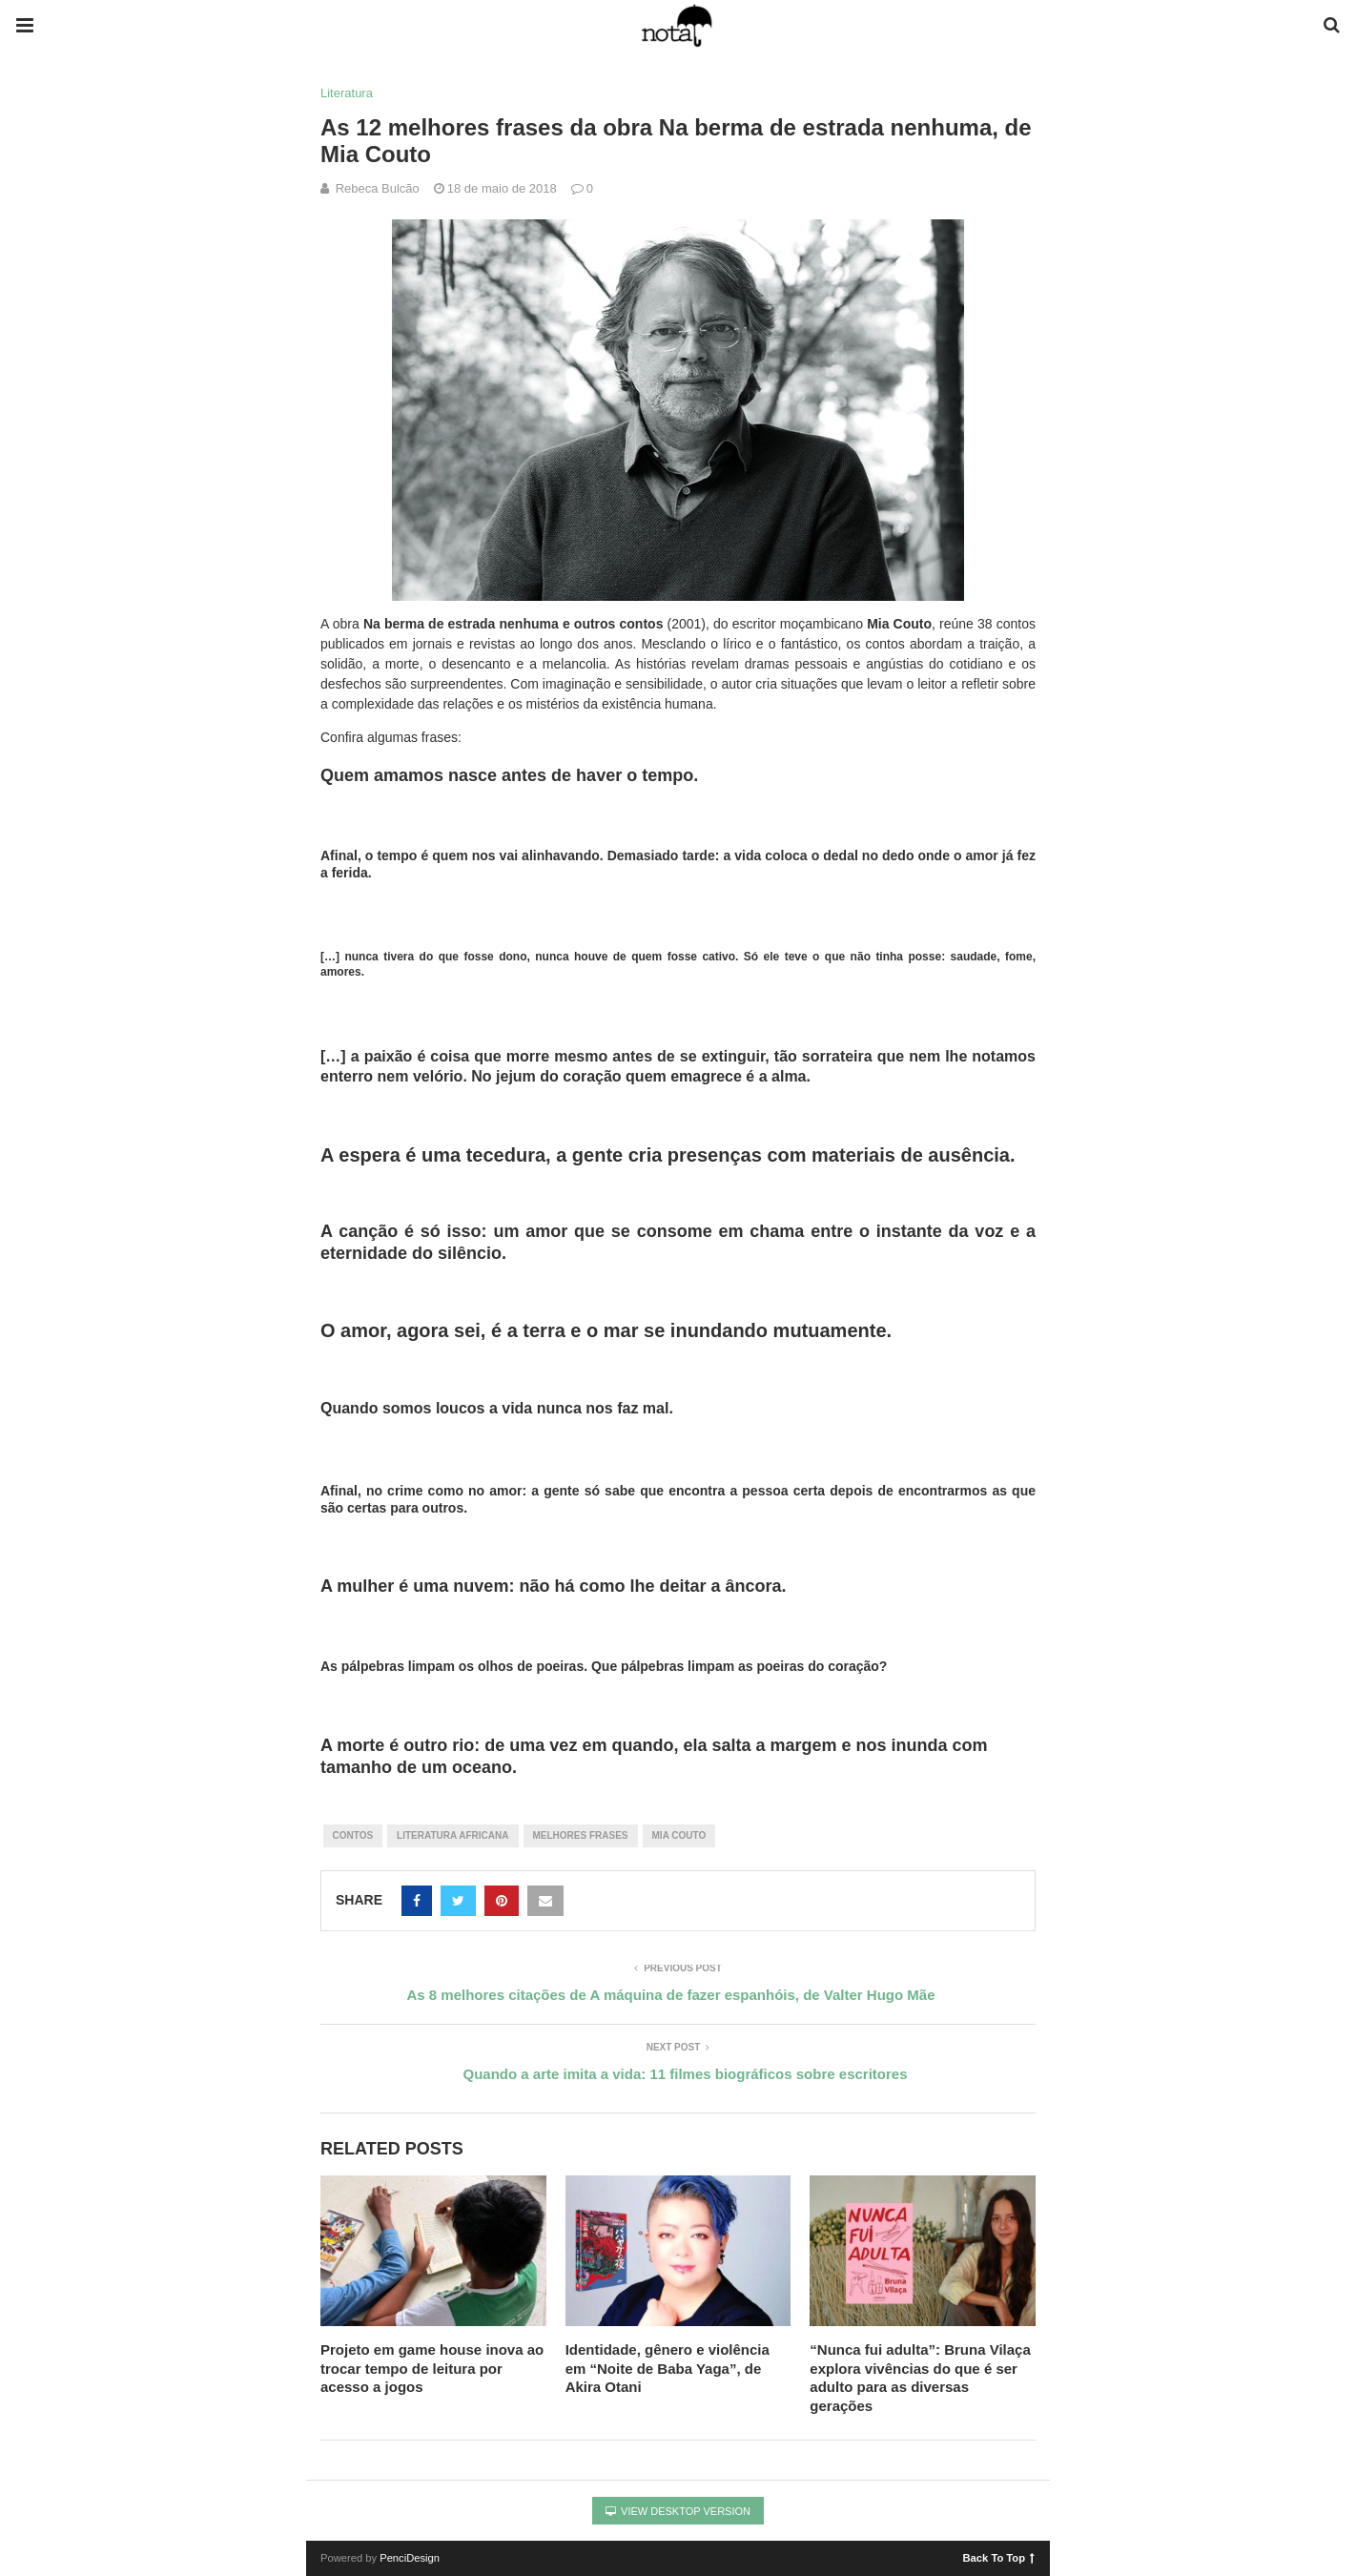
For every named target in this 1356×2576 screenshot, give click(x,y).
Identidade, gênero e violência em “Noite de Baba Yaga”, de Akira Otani (667, 2368)
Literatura (346, 93)
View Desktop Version (678, 2511)
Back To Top (999, 2557)
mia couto (679, 1835)
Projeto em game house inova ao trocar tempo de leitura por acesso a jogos (432, 2368)
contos (353, 1835)
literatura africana (452, 1835)
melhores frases (580, 1835)
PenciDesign (410, 2558)
